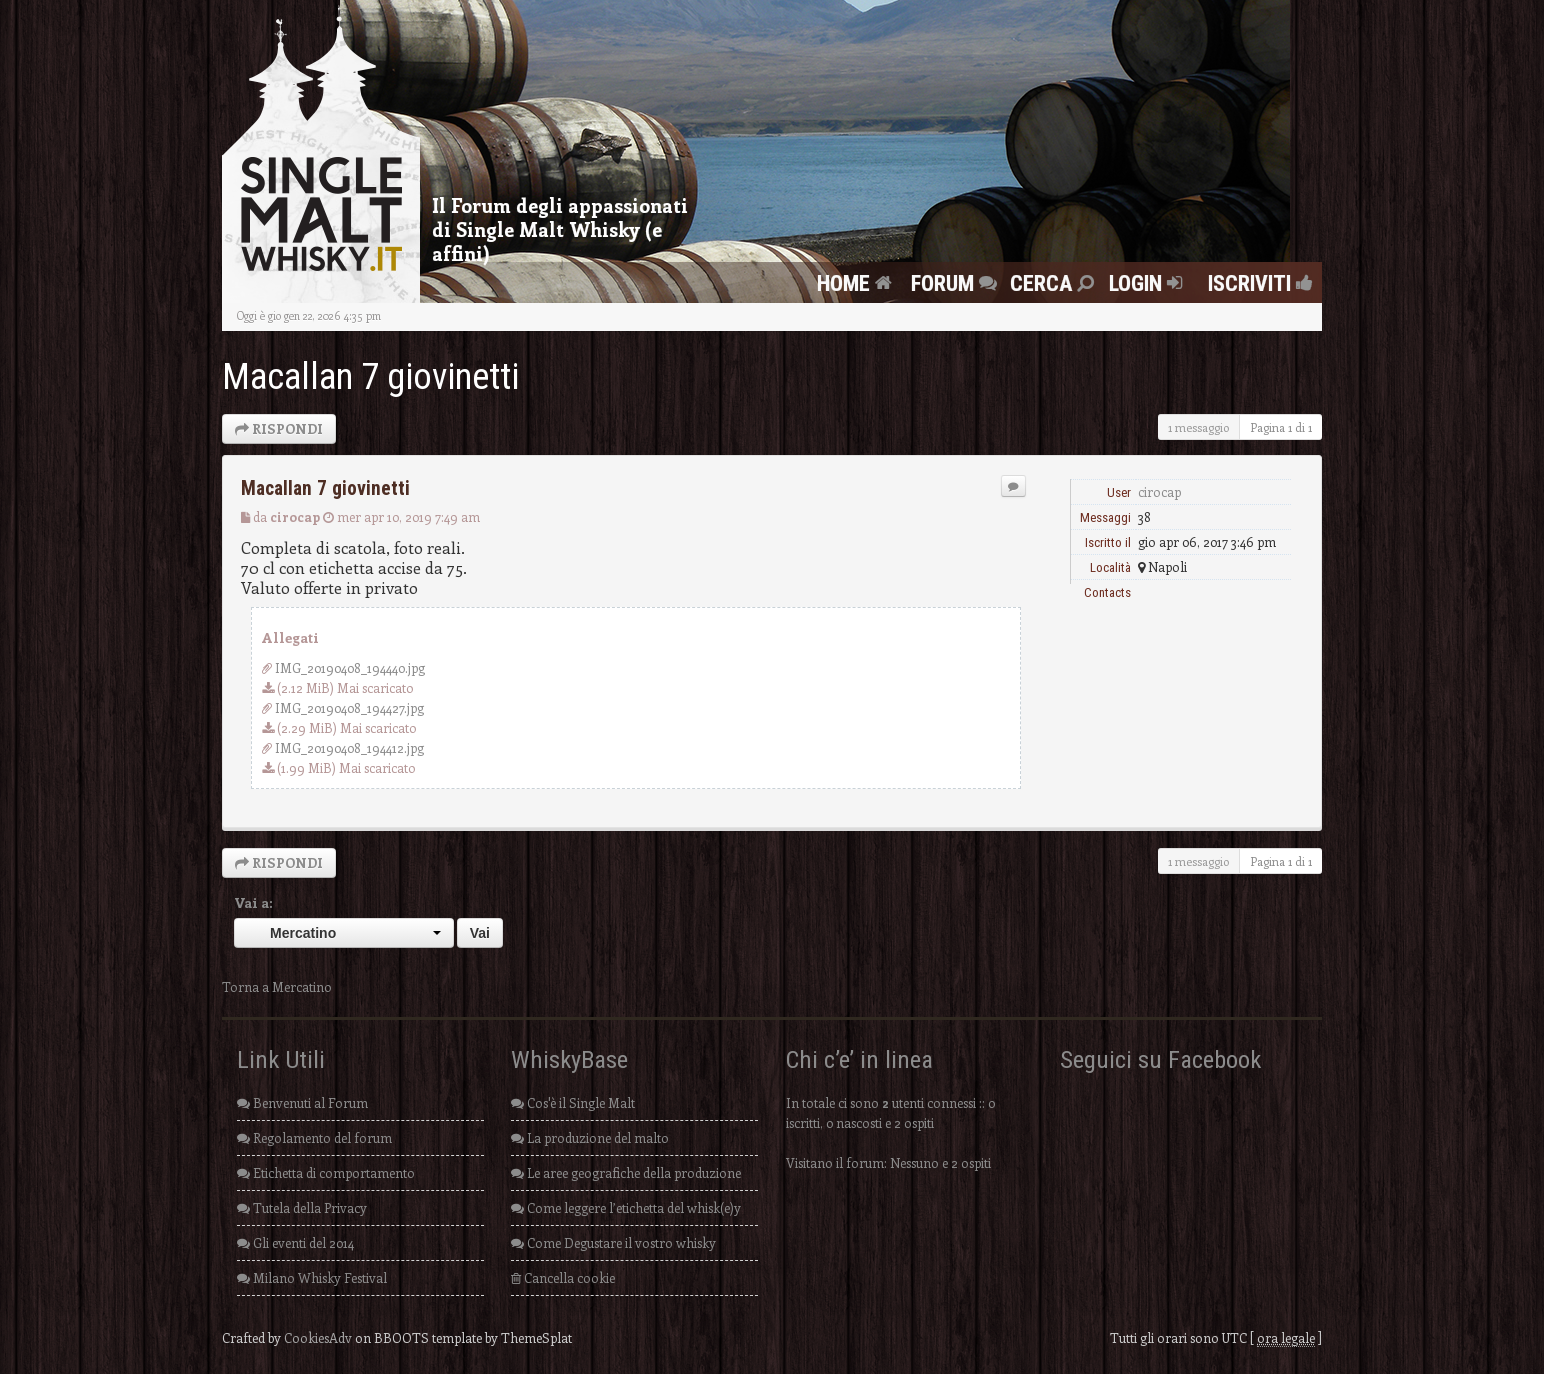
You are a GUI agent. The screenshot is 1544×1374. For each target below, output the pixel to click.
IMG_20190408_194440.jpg (350, 667)
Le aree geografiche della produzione (626, 1172)
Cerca (1054, 283)
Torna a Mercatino (277, 986)
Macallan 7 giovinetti (370, 377)
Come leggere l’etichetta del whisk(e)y (626, 1207)
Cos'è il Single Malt (573, 1102)
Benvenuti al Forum (302, 1102)
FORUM (956, 283)
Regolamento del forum (314, 1137)
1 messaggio (1198, 427)
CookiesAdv (318, 1337)
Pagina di (1281, 427)
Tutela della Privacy (302, 1207)
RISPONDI (279, 428)
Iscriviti (1255, 283)
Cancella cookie (563, 1277)
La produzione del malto (590, 1137)
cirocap (295, 516)
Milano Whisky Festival (312, 1277)
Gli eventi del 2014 (295, 1242)
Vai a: (253, 902)
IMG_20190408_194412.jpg (349, 747)
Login (1148, 283)
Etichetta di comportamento (326, 1172)
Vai (480, 933)
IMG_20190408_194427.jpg (349, 707)
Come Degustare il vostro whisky (613, 1242)
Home (857, 283)
